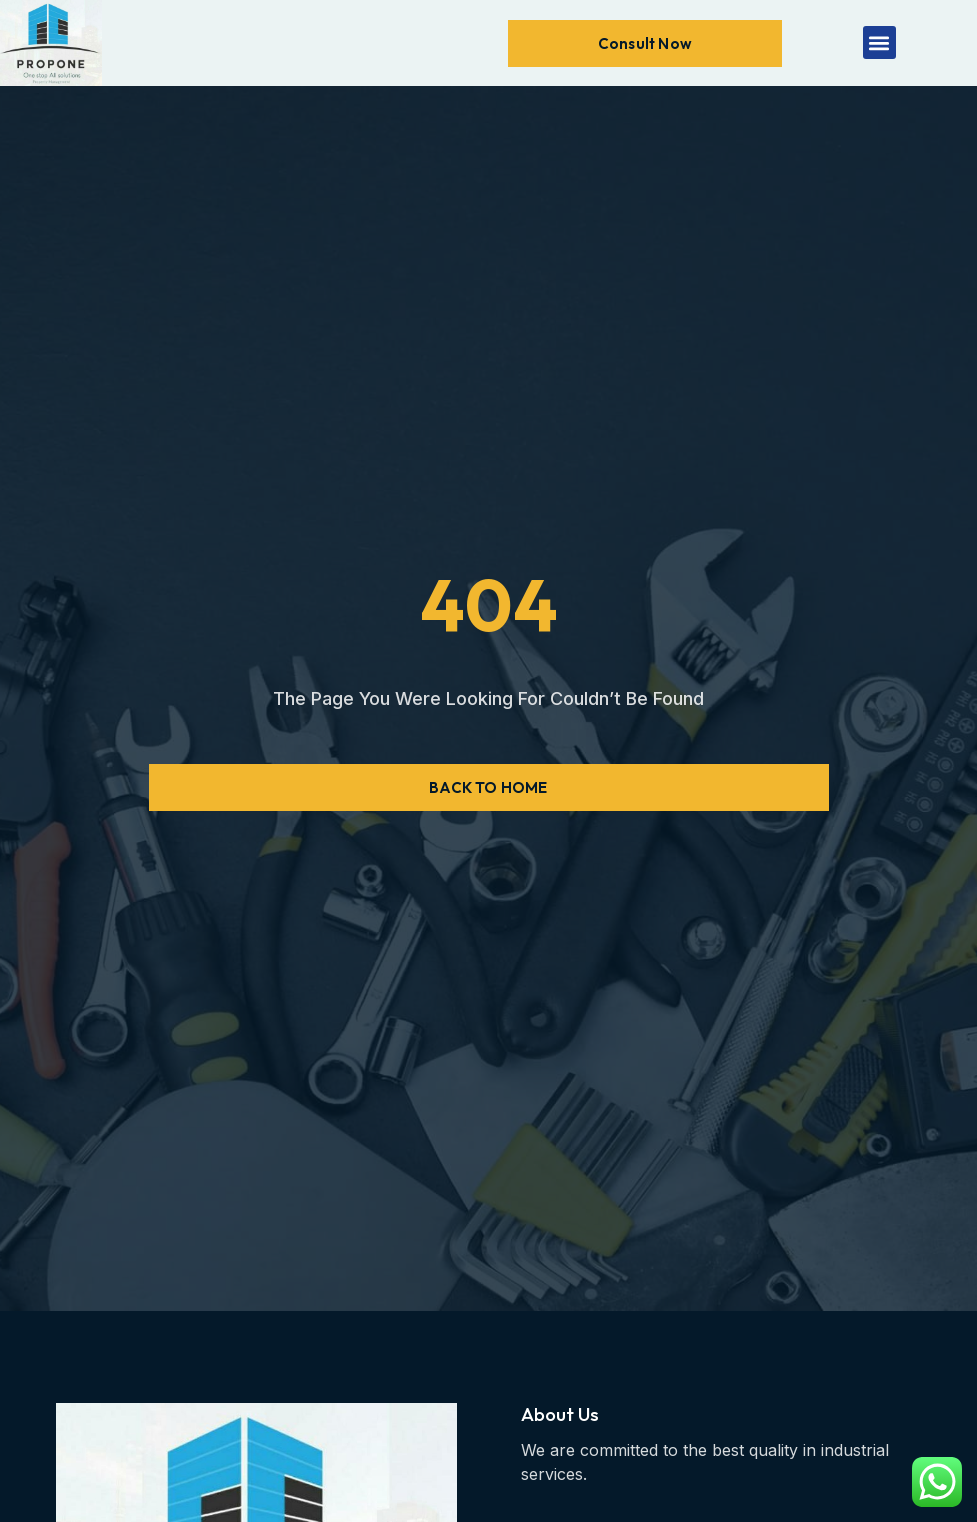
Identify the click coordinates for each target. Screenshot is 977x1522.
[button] (879, 42)
